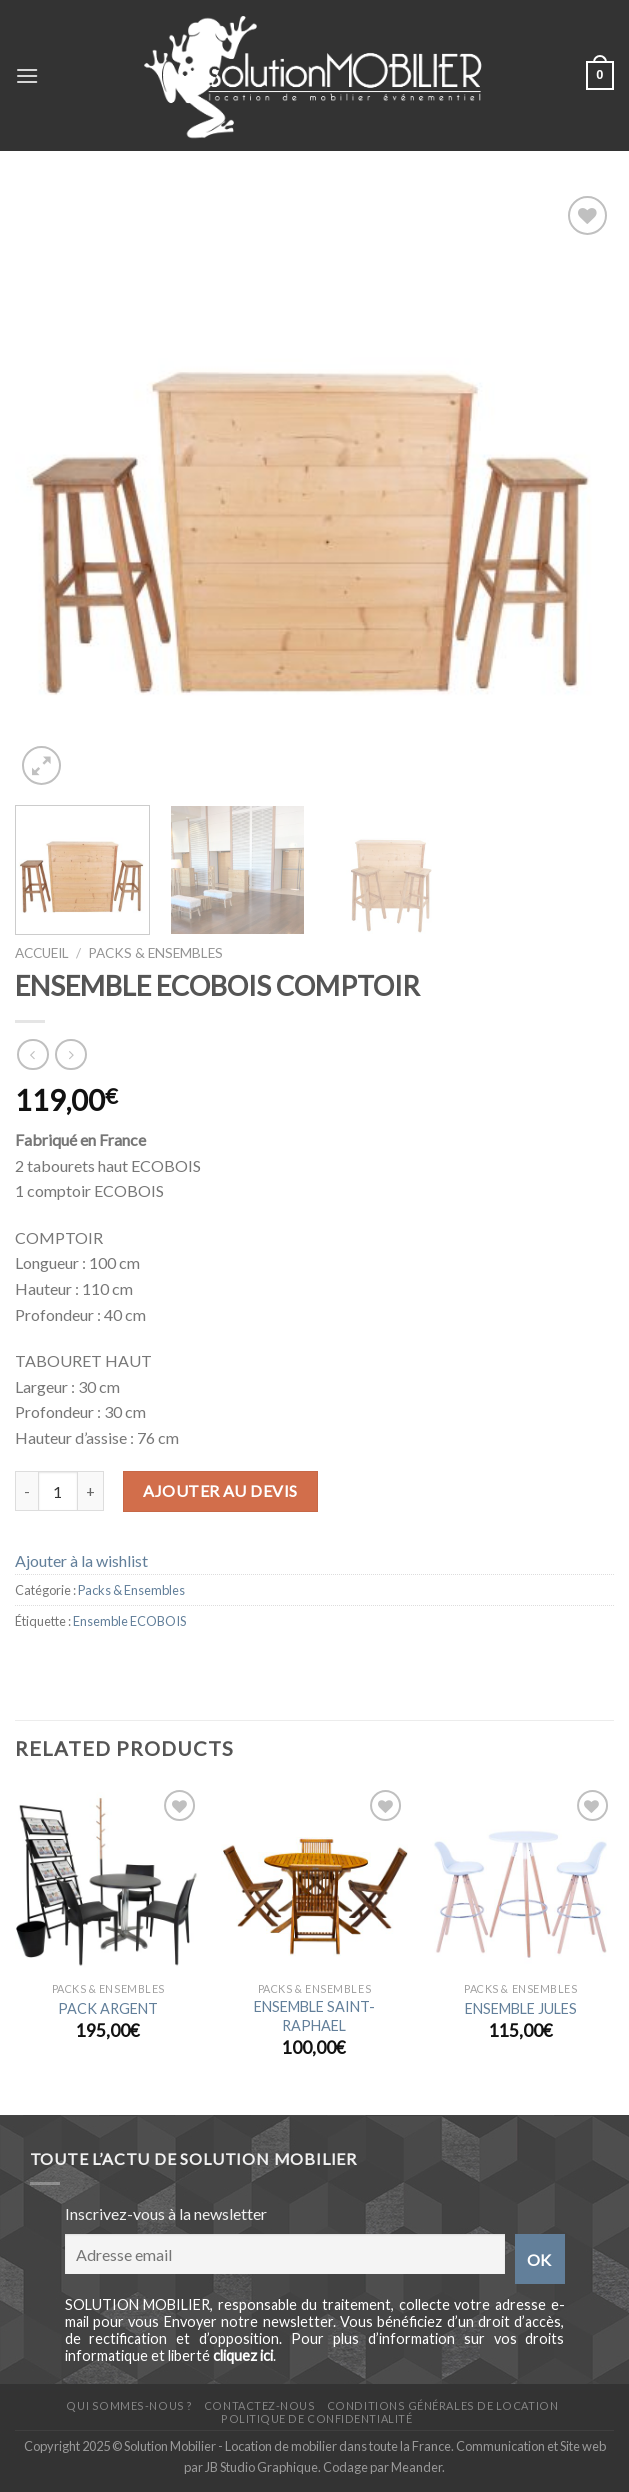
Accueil (42, 953)
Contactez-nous (260, 2405)
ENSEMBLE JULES (521, 2008)
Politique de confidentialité (316, 2418)
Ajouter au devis (220, 1490)
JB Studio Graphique (261, 2467)
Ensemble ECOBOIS (129, 1621)
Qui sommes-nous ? (129, 2405)
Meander (416, 2467)
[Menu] (27, 75)
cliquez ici (243, 2355)
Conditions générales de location (442, 2405)
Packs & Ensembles (155, 953)
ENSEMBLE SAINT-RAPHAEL (314, 2016)
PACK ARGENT (108, 2008)
